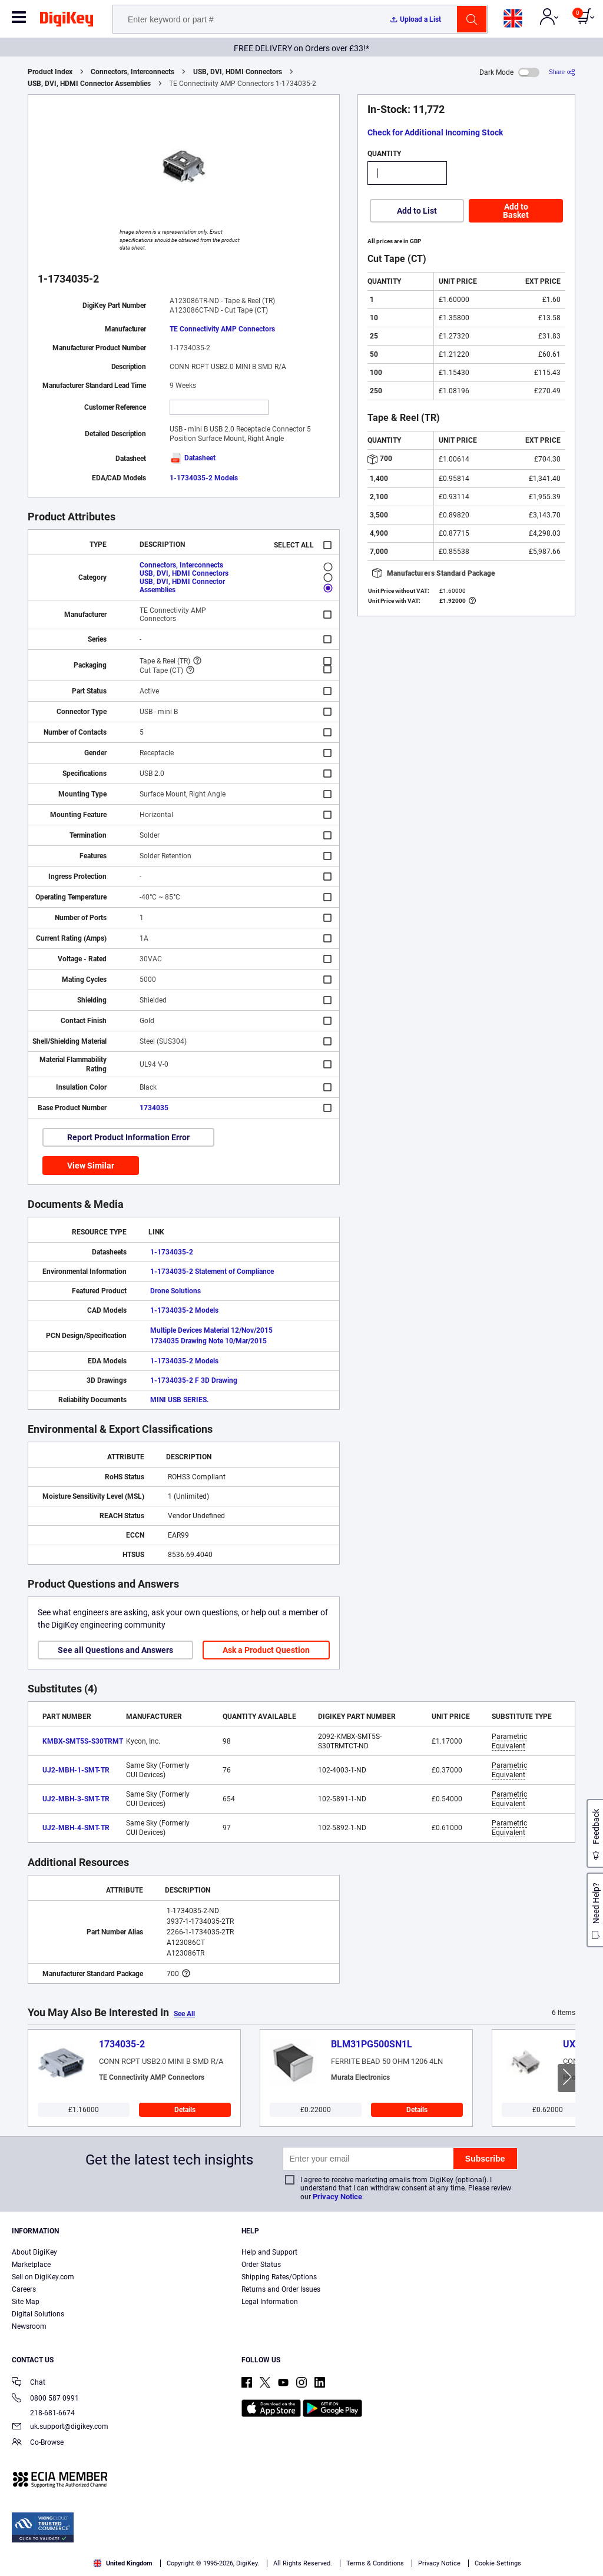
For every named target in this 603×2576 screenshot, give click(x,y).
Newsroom (29, 2326)
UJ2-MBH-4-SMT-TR (76, 1828)
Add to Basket (516, 211)
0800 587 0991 (45, 2399)
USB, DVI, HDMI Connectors (237, 72)
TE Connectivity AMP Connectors (222, 329)
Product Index (50, 72)
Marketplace (31, 2264)
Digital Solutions (38, 2314)
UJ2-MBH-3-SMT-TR (76, 1799)
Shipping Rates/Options (279, 2277)
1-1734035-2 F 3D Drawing (193, 1380)
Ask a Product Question (266, 1650)
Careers (24, 2289)
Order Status (261, 2264)
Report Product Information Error (128, 1137)
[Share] (562, 72)
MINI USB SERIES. (179, 1400)
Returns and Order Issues (280, 2289)
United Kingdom (123, 2563)
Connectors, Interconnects (132, 72)
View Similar (90, 1165)
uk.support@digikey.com (60, 2427)
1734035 (154, 1108)
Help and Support (269, 2252)
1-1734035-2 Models (204, 478)
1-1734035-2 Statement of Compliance (212, 1271)
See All (184, 2014)
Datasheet (193, 458)
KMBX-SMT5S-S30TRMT (82, 1741)
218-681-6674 (43, 2413)
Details (185, 2110)
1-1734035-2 (171, 1252)
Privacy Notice (337, 2196)
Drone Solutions (175, 1291)
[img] (66, 21)
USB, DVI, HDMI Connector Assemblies (89, 83)
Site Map (25, 2302)
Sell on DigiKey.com (43, 2277)
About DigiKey (34, 2252)
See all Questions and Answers (115, 1650)
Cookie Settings (498, 2563)
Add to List (417, 210)
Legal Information (269, 2302)
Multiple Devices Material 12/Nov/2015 (211, 1330)
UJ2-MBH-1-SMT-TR (76, 1770)
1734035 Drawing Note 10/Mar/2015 (208, 1341)
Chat (28, 2383)
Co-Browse (38, 2443)
